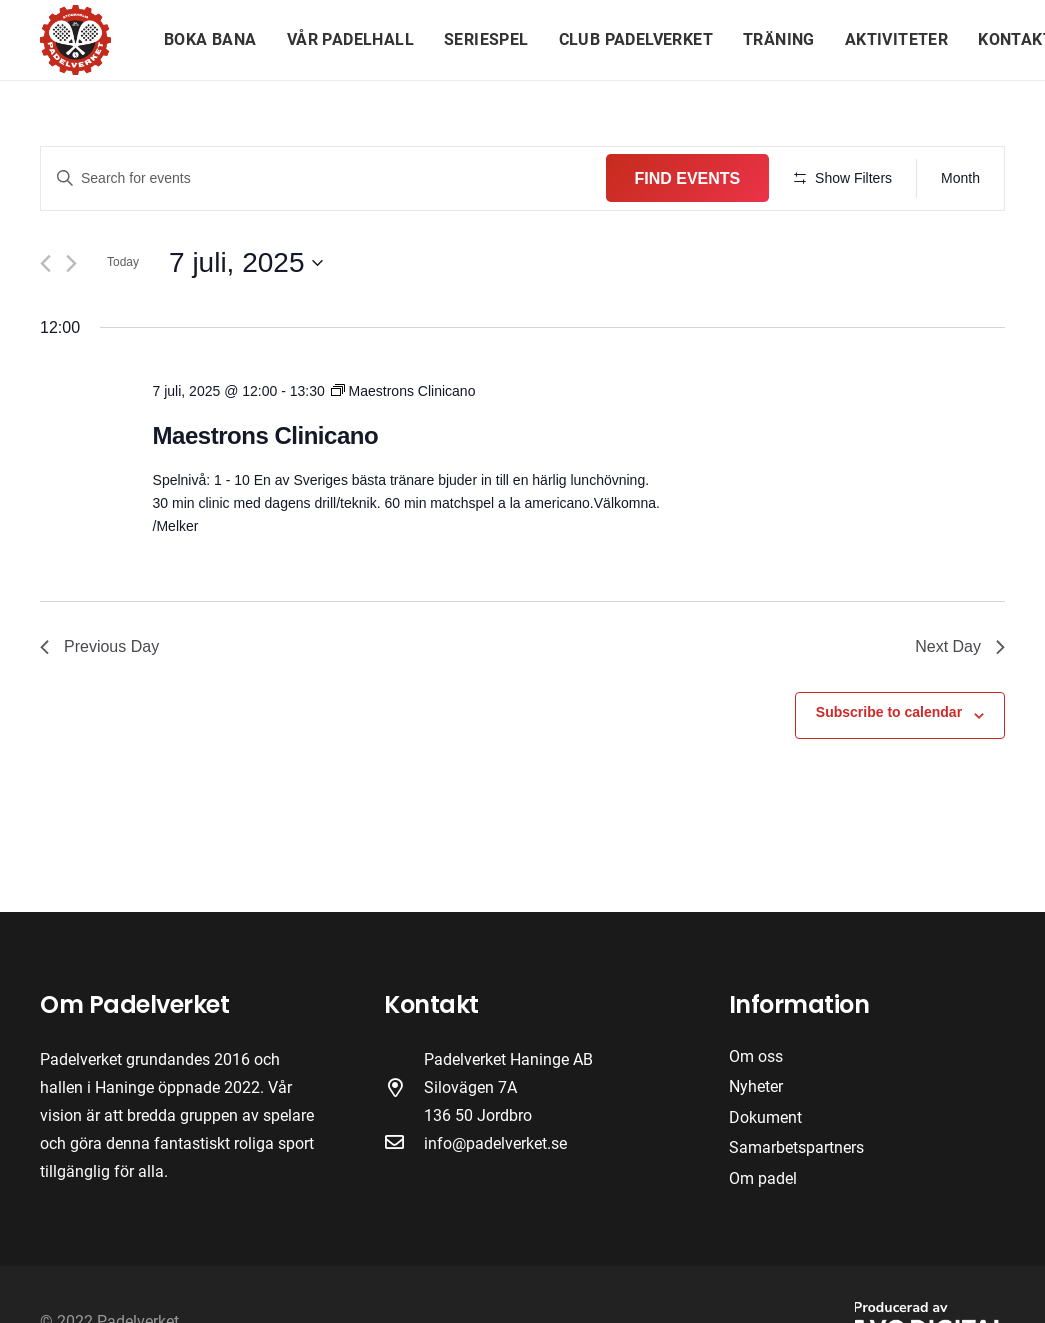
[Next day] (71, 322)
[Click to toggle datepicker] (246, 321)
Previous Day (99, 705)
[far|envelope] (404, 1144)
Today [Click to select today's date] (123, 321)
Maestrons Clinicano (266, 494)
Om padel (763, 1178)
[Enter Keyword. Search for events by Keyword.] (397, 178)
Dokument (765, 1117)
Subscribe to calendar (889, 771)
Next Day (960, 705)
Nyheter (756, 1086)
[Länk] (75, 40)
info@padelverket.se (495, 1143)
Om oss (756, 1056)
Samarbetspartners (796, 1147)
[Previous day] (45, 322)
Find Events (834, 178)
